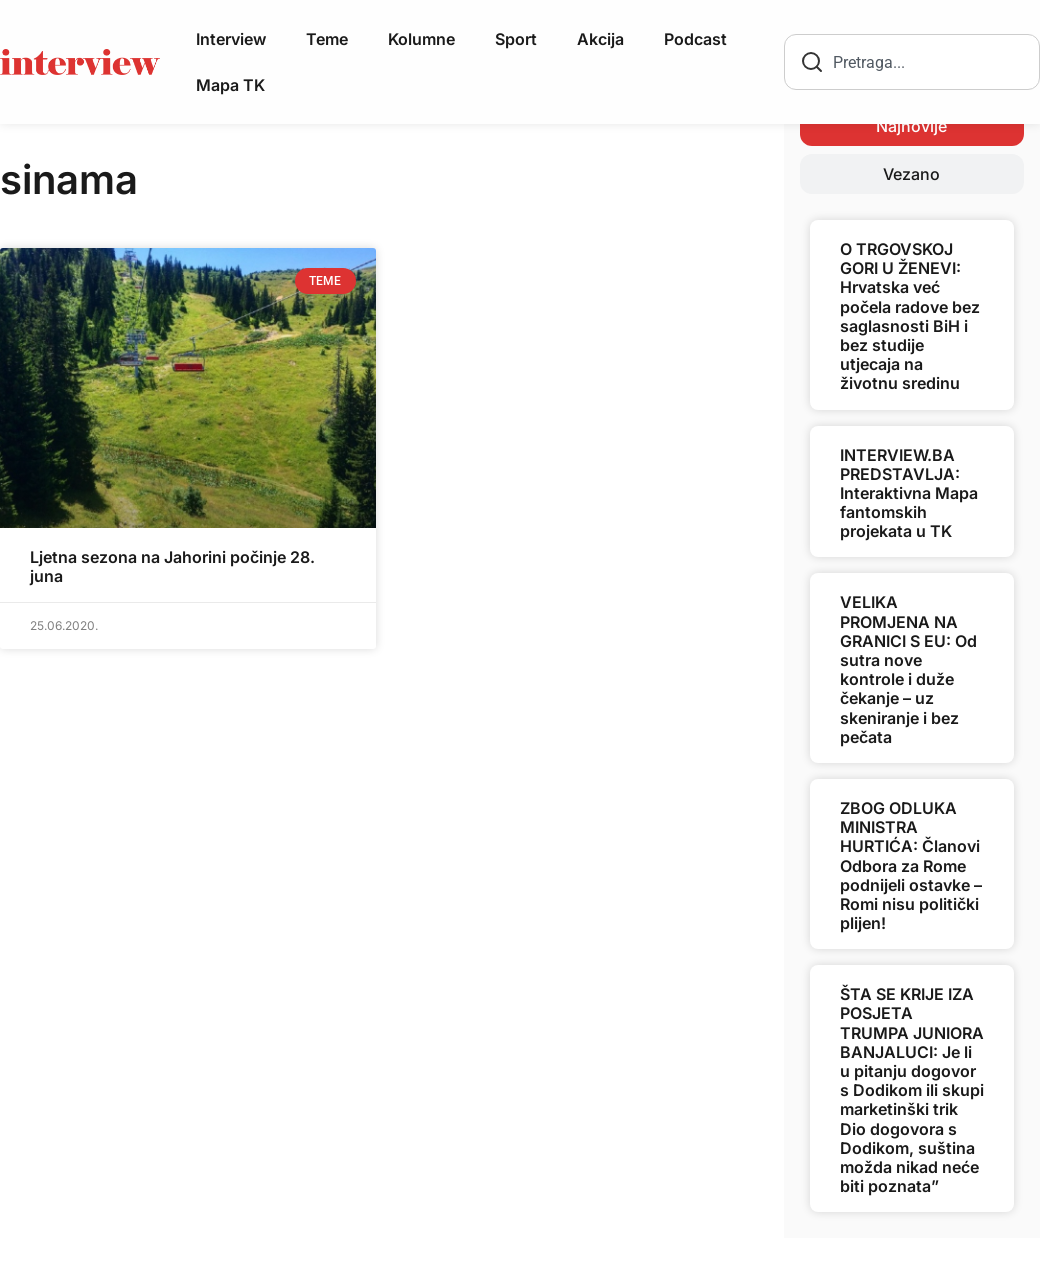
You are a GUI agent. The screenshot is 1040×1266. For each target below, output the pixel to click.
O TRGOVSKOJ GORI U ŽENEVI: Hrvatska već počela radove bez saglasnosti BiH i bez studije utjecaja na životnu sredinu (910, 316)
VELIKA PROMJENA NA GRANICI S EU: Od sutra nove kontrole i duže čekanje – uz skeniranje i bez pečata (908, 669)
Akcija (600, 39)
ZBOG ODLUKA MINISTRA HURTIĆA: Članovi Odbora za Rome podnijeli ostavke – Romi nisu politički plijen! (911, 865)
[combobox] (912, 62)
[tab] (912, 126)
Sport (516, 39)
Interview (231, 39)
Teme (327, 39)
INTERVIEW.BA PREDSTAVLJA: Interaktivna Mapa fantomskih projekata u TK (909, 493)
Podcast (695, 39)
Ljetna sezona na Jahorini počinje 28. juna (172, 566)
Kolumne (421, 39)
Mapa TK (230, 85)
